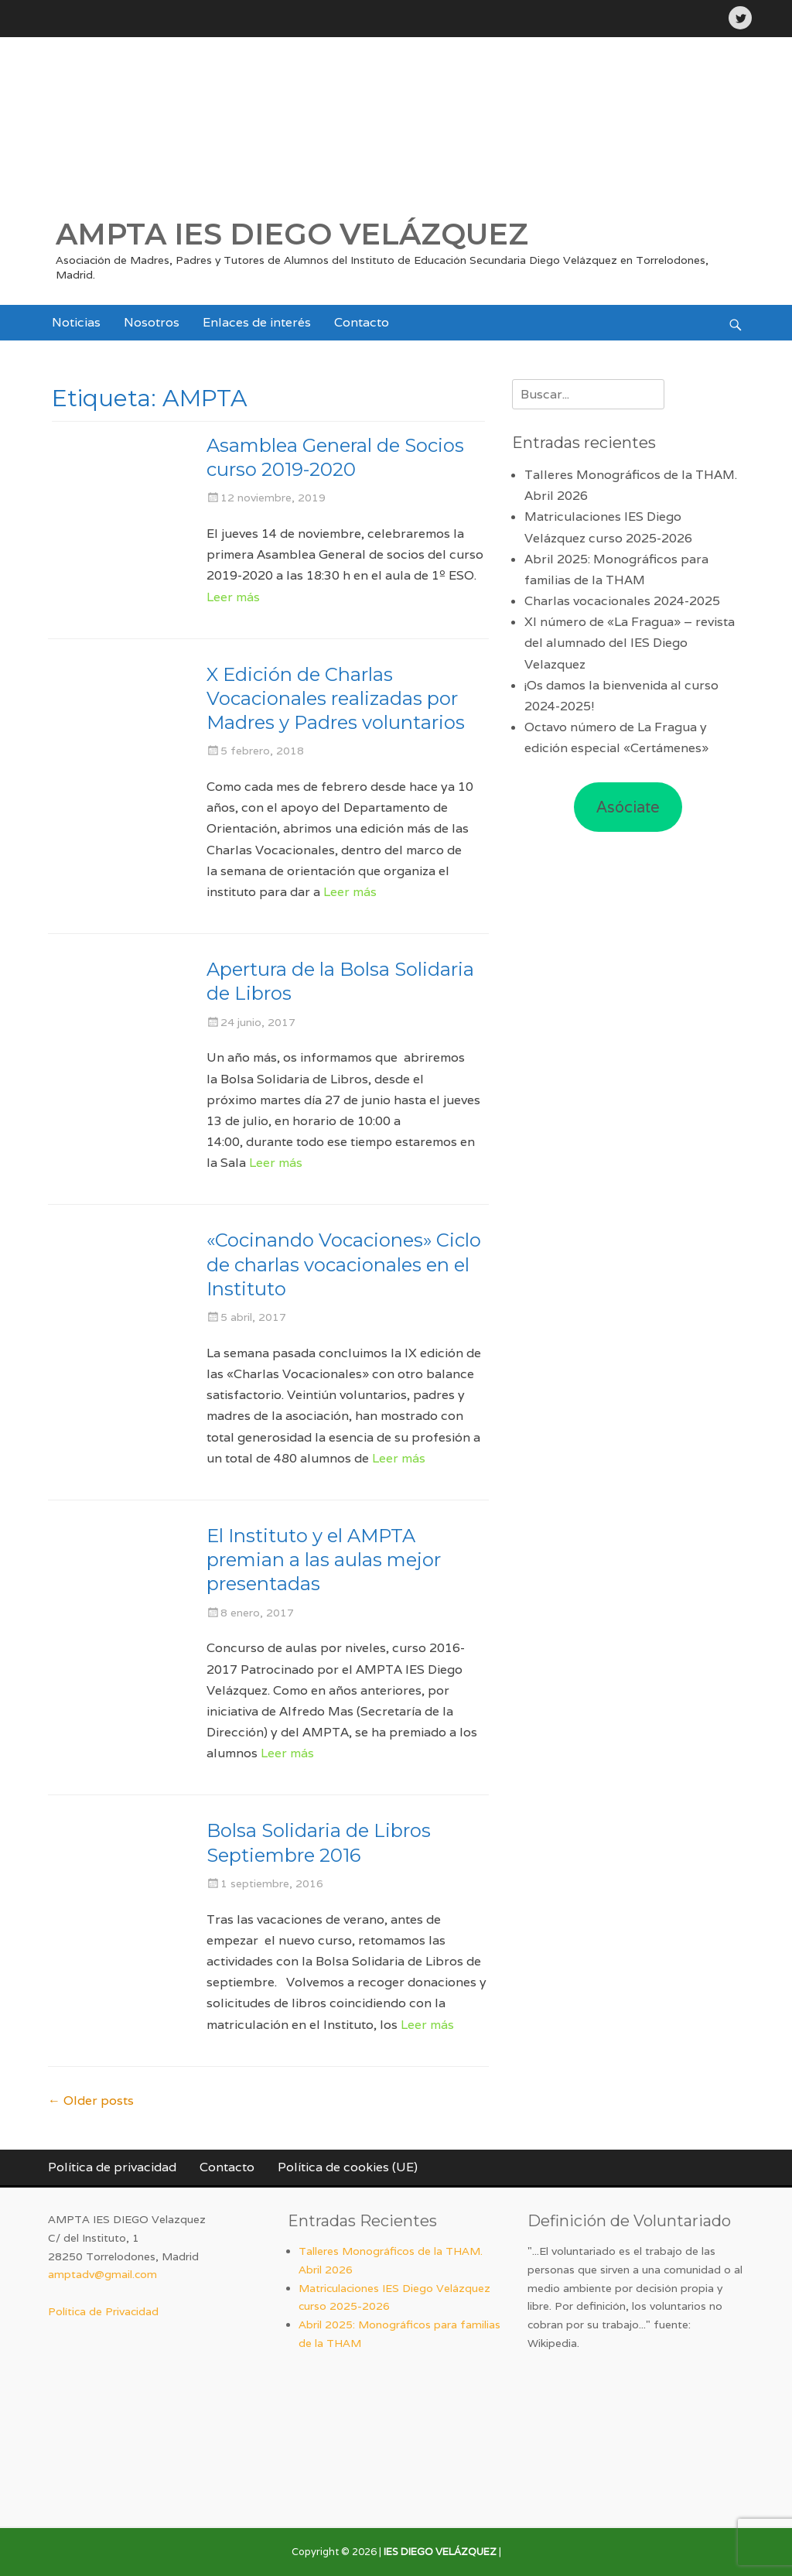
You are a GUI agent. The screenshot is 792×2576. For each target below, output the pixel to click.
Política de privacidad (112, 2167)
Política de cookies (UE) (348, 2167)
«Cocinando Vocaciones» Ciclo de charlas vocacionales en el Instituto (344, 1264)
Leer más (233, 597)
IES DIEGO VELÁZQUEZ (440, 2551)
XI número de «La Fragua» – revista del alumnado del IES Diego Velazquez (629, 643)
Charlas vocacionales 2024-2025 (622, 601)
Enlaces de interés (257, 322)
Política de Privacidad (103, 2311)
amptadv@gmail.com (102, 2274)
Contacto (361, 322)
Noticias (76, 322)
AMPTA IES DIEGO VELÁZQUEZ (292, 234)
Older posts (91, 2100)
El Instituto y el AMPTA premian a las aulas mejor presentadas (324, 1559)
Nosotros (151, 322)
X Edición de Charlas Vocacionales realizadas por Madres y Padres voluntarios (336, 698)
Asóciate (628, 807)
